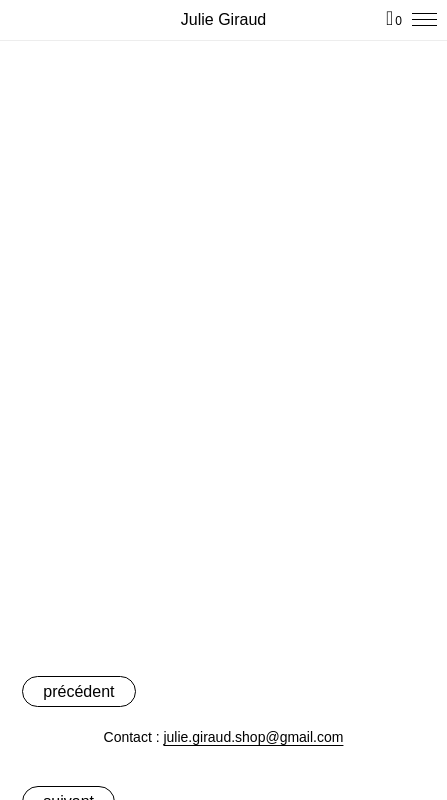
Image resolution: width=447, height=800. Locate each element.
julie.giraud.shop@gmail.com (253, 737)
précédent (78, 691)
